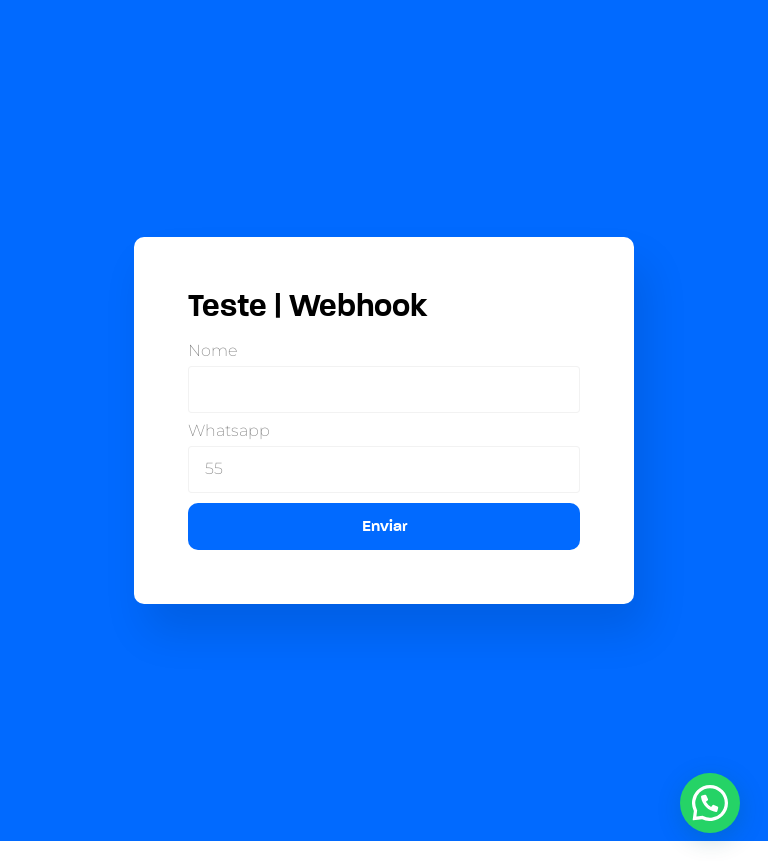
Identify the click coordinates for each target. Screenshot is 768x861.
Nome (212, 351)
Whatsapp (229, 431)
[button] (710, 803)
